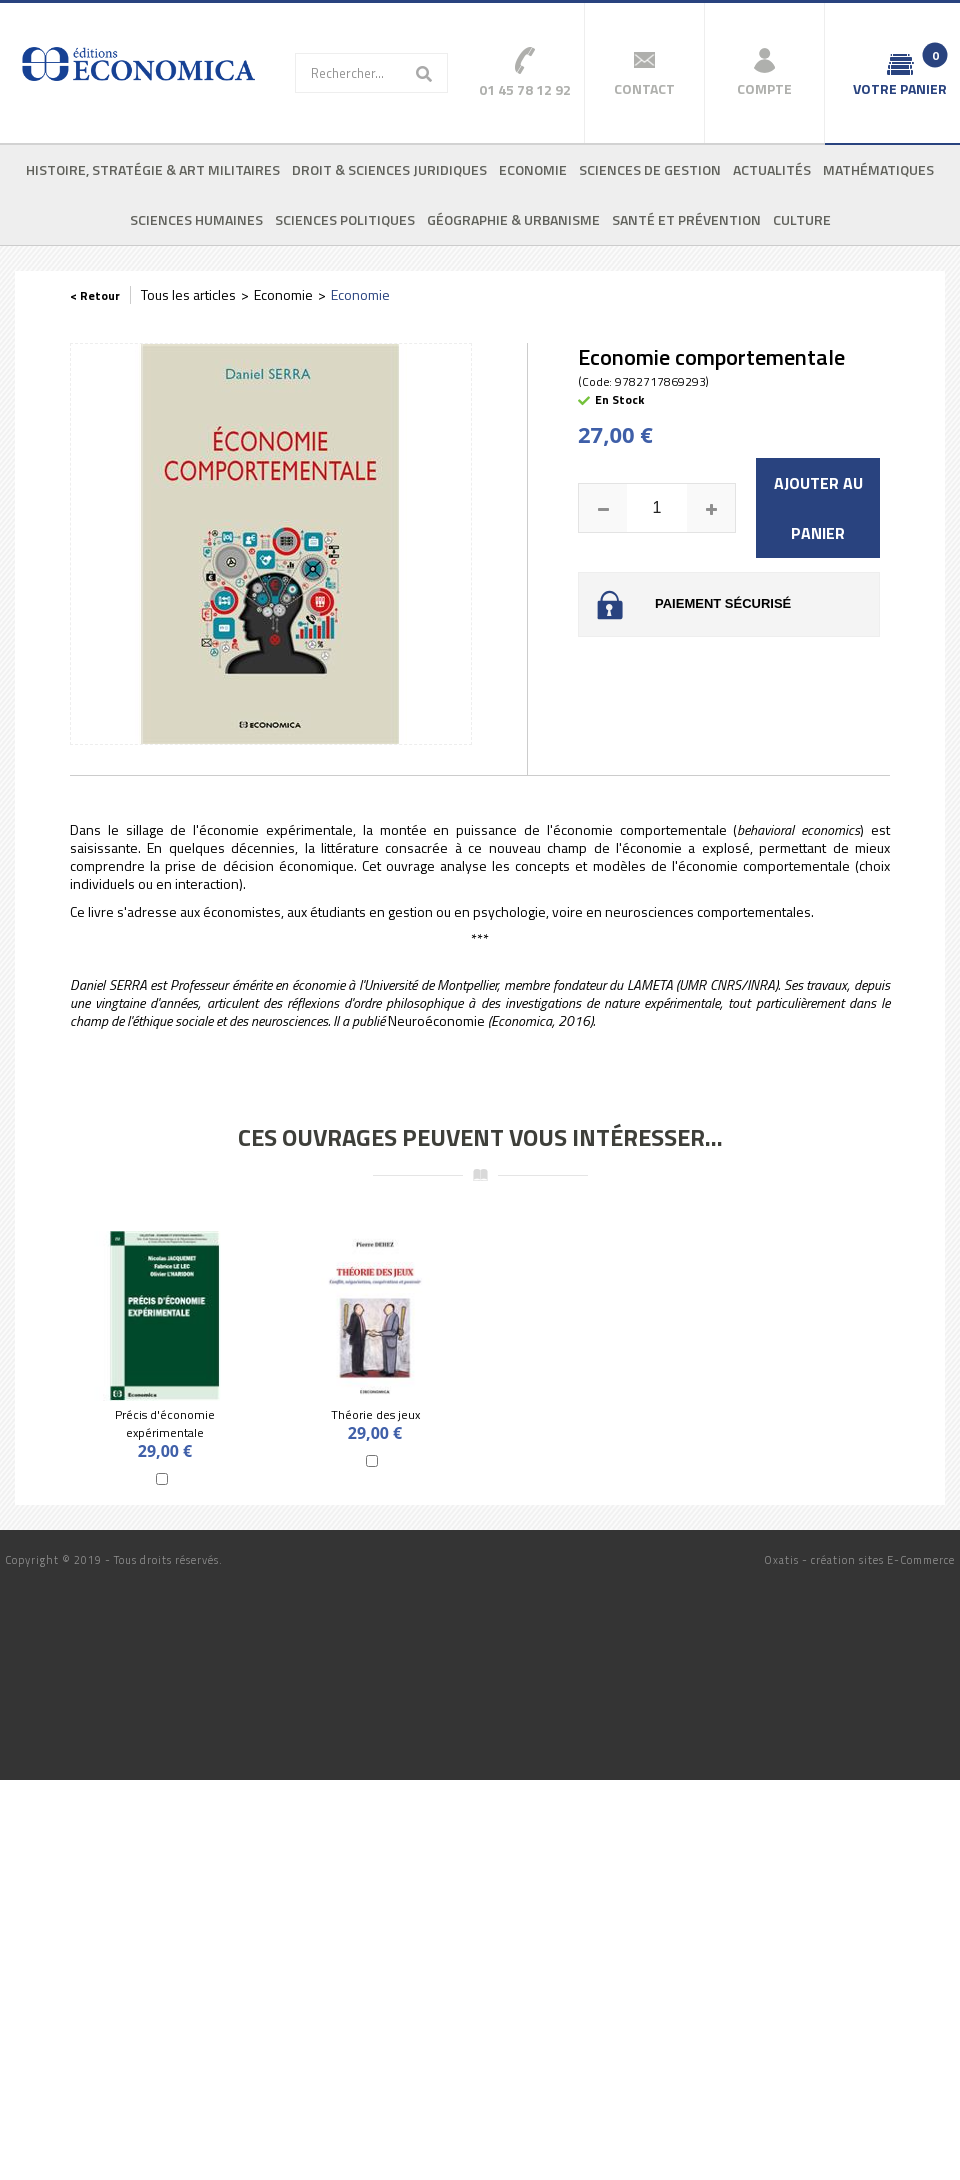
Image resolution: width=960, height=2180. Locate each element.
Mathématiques (878, 169)
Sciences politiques (345, 219)
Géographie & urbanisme (513, 219)
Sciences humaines (196, 219)
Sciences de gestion (650, 169)
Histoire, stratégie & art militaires (153, 169)
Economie (533, 169)
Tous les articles (188, 294)
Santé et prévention (686, 219)
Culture (802, 219)
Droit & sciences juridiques (389, 169)
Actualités (772, 169)
